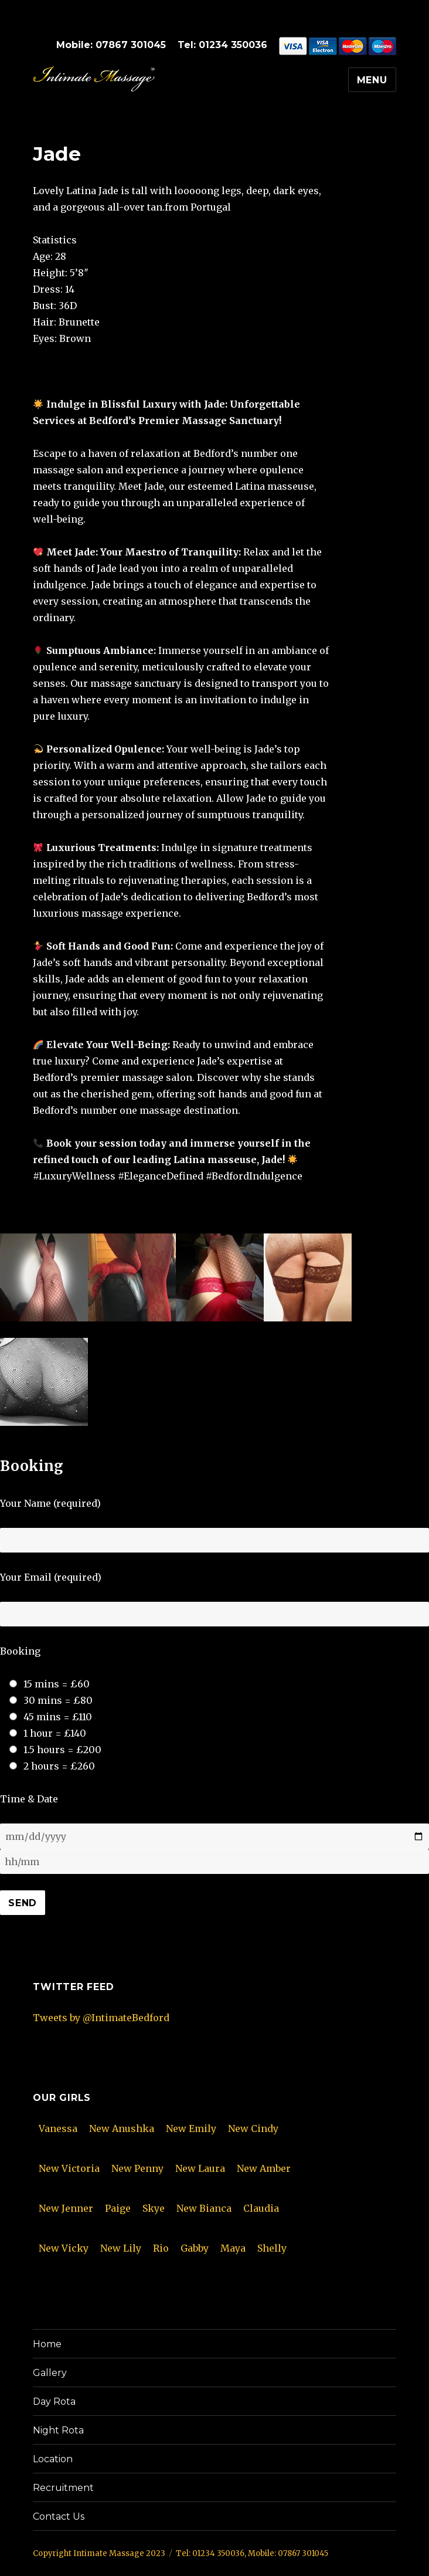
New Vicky (63, 2248)
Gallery (50, 2372)
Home (47, 2344)
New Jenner (66, 2208)
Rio (161, 2248)
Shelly (272, 2248)
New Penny (137, 2168)
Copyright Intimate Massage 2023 (99, 2553)
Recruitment (63, 2487)
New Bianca (203, 2208)
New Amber (264, 2168)
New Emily (191, 2128)
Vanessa (58, 2128)
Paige (118, 2208)
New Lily (120, 2248)
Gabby (195, 2248)
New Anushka (121, 2128)
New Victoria (69, 2168)
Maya (233, 2248)
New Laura (200, 2168)
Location (53, 2459)
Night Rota (58, 2430)
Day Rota (54, 2401)
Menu (372, 80)
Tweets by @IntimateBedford (101, 2017)
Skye (153, 2208)
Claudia (261, 2208)
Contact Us (58, 2516)
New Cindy (253, 2128)
